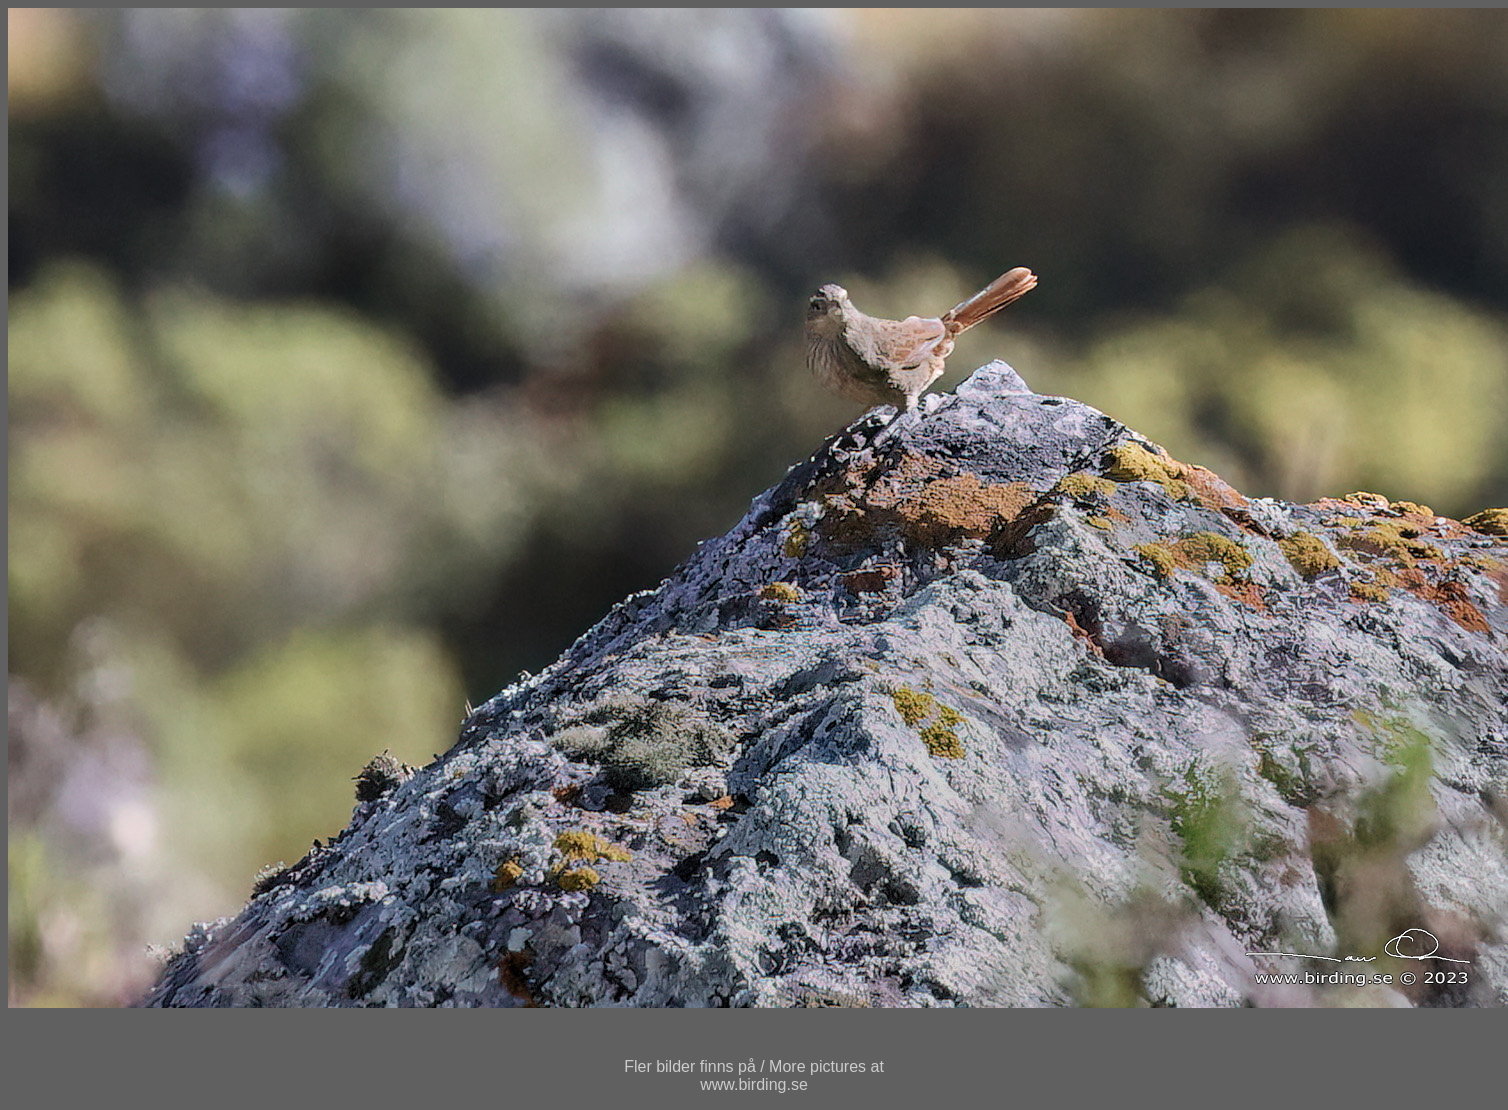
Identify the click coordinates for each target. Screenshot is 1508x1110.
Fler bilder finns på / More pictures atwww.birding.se (754, 1075)
